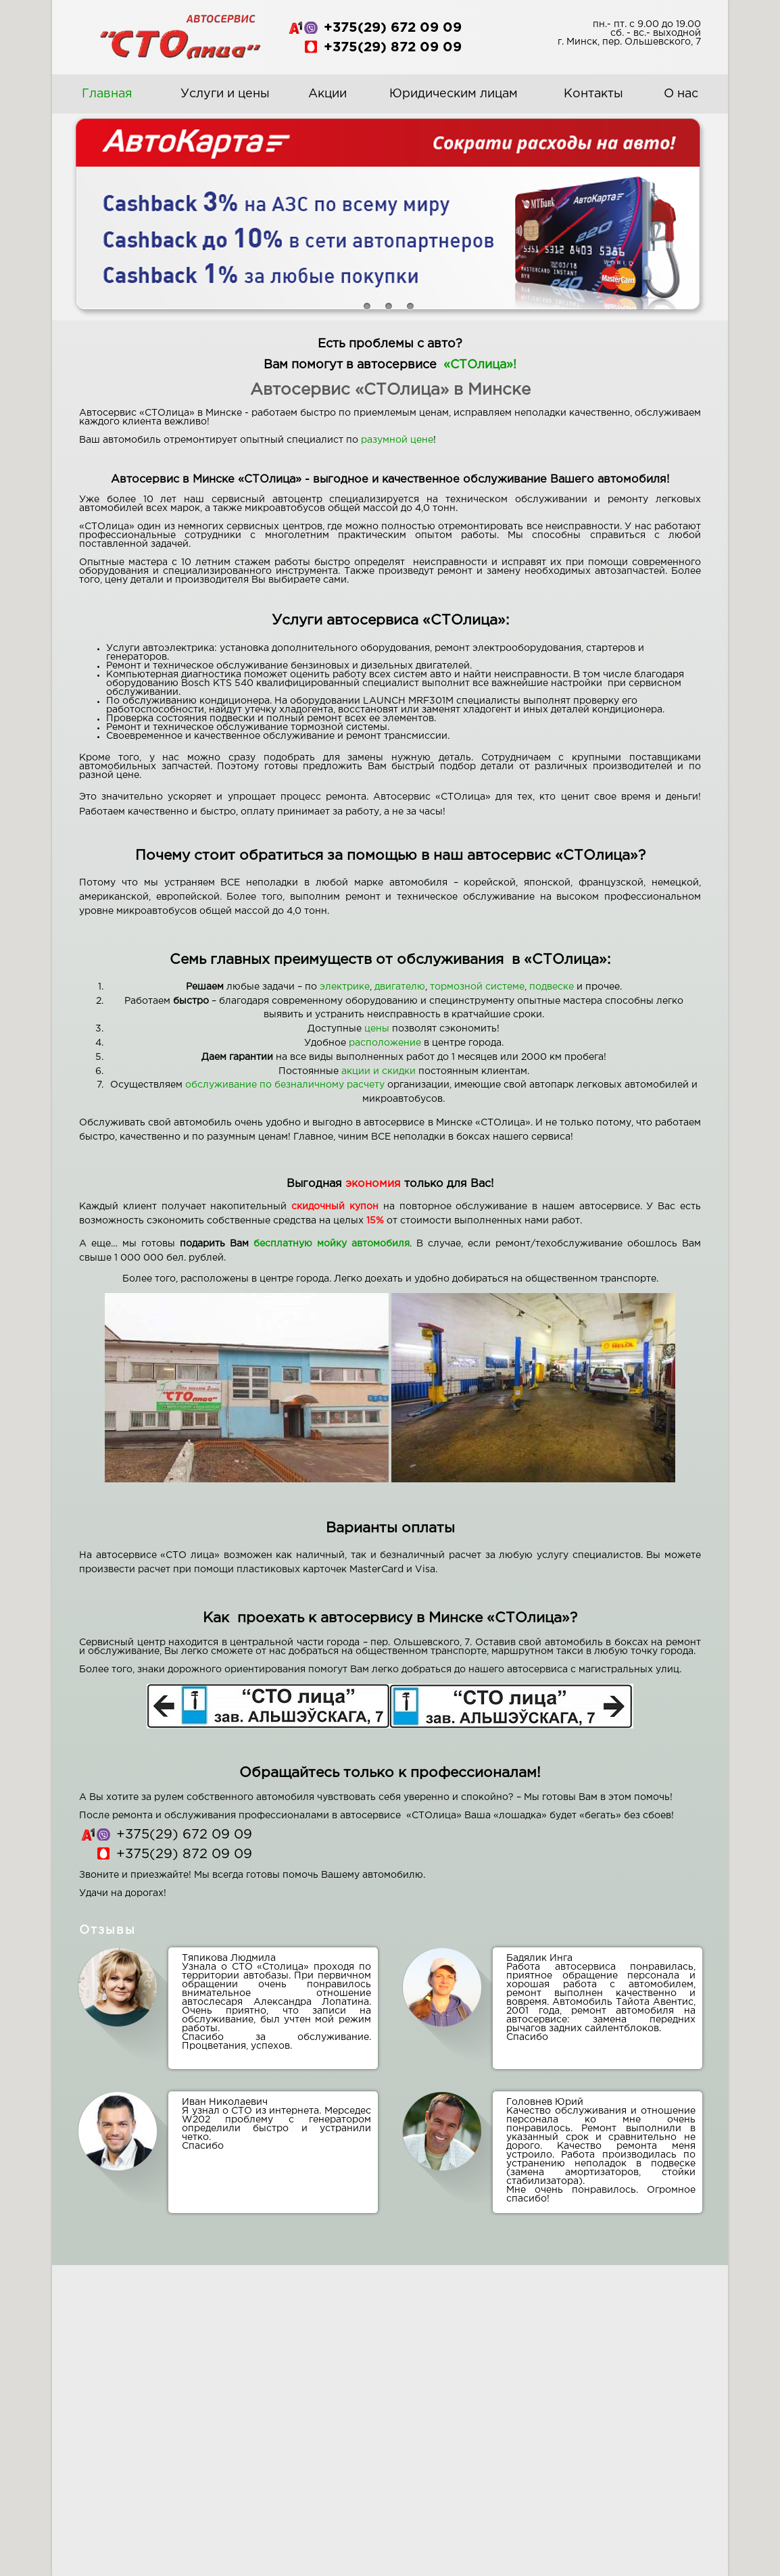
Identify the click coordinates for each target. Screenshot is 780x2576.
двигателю (399, 987)
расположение (385, 1043)
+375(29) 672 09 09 (393, 28)
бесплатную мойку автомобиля (331, 1244)
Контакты (593, 94)
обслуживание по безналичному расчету (285, 1085)
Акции (327, 94)
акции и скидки (378, 1071)
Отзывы (107, 1930)
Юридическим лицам (453, 94)
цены (376, 1029)
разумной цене (397, 440)
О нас (681, 94)
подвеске (551, 987)
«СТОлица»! (479, 365)
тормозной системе (477, 987)
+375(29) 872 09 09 (393, 47)
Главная (107, 94)
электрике (345, 987)
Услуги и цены (225, 94)
